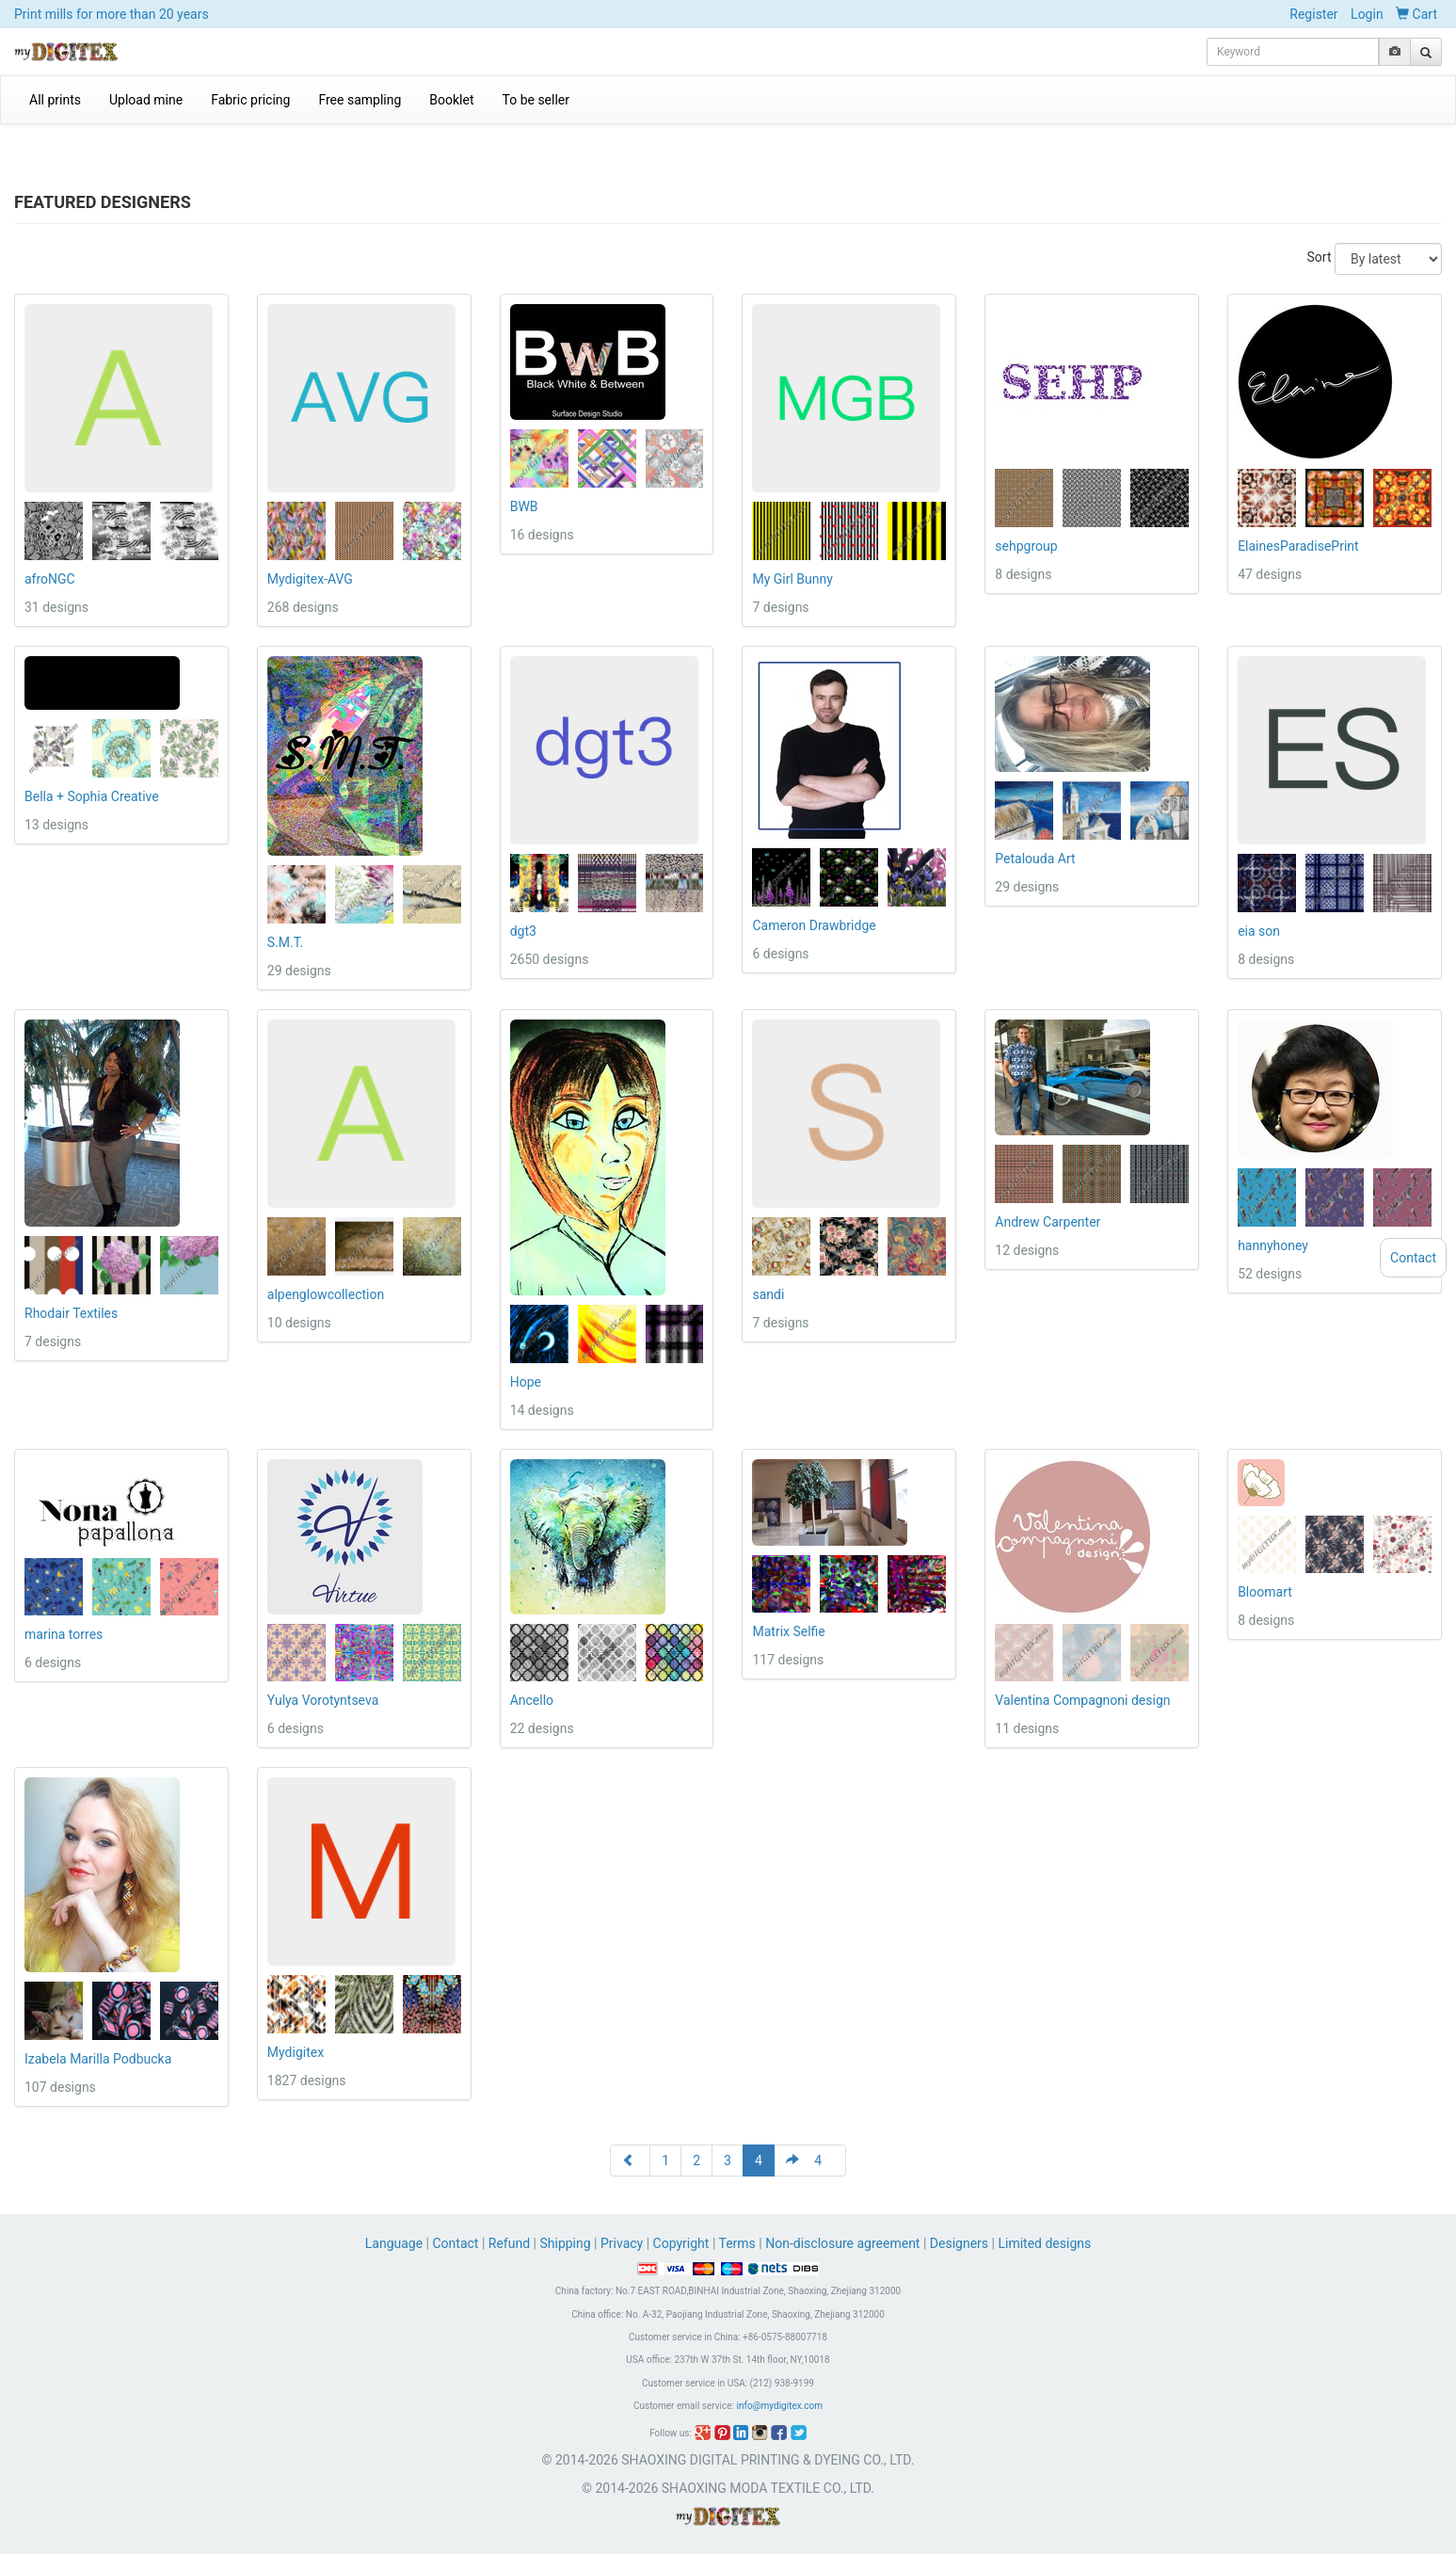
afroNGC (49, 578)
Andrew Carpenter (1047, 1221)
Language (395, 2243)
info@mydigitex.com (779, 2406)
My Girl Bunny (792, 578)
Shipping (564, 2243)
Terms (737, 2243)
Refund (509, 2243)
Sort (1319, 257)
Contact (456, 2243)
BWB (524, 506)
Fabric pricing (250, 99)
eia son (1259, 931)
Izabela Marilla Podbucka (97, 2058)
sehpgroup (1026, 546)
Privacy (621, 2243)
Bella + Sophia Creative (91, 796)
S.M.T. (285, 942)
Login (1367, 14)
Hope (525, 1381)
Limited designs (1044, 2243)
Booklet (451, 99)
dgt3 (523, 931)
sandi (768, 1294)
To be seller (536, 99)
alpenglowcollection (325, 1294)
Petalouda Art (1035, 858)
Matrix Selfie (788, 1631)
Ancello (531, 1700)
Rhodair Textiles (71, 1313)
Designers (959, 2243)
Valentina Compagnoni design (1082, 1700)
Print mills (111, 14)
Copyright (681, 2243)
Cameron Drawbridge (813, 925)
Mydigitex (295, 2052)
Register (1313, 14)
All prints (55, 99)
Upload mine (146, 99)
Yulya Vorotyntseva (322, 1700)
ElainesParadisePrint (1298, 546)
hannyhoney (1273, 1245)
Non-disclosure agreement (842, 2243)
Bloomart (1265, 1591)
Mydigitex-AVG (310, 578)
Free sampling (359, 99)
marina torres (63, 1634)
